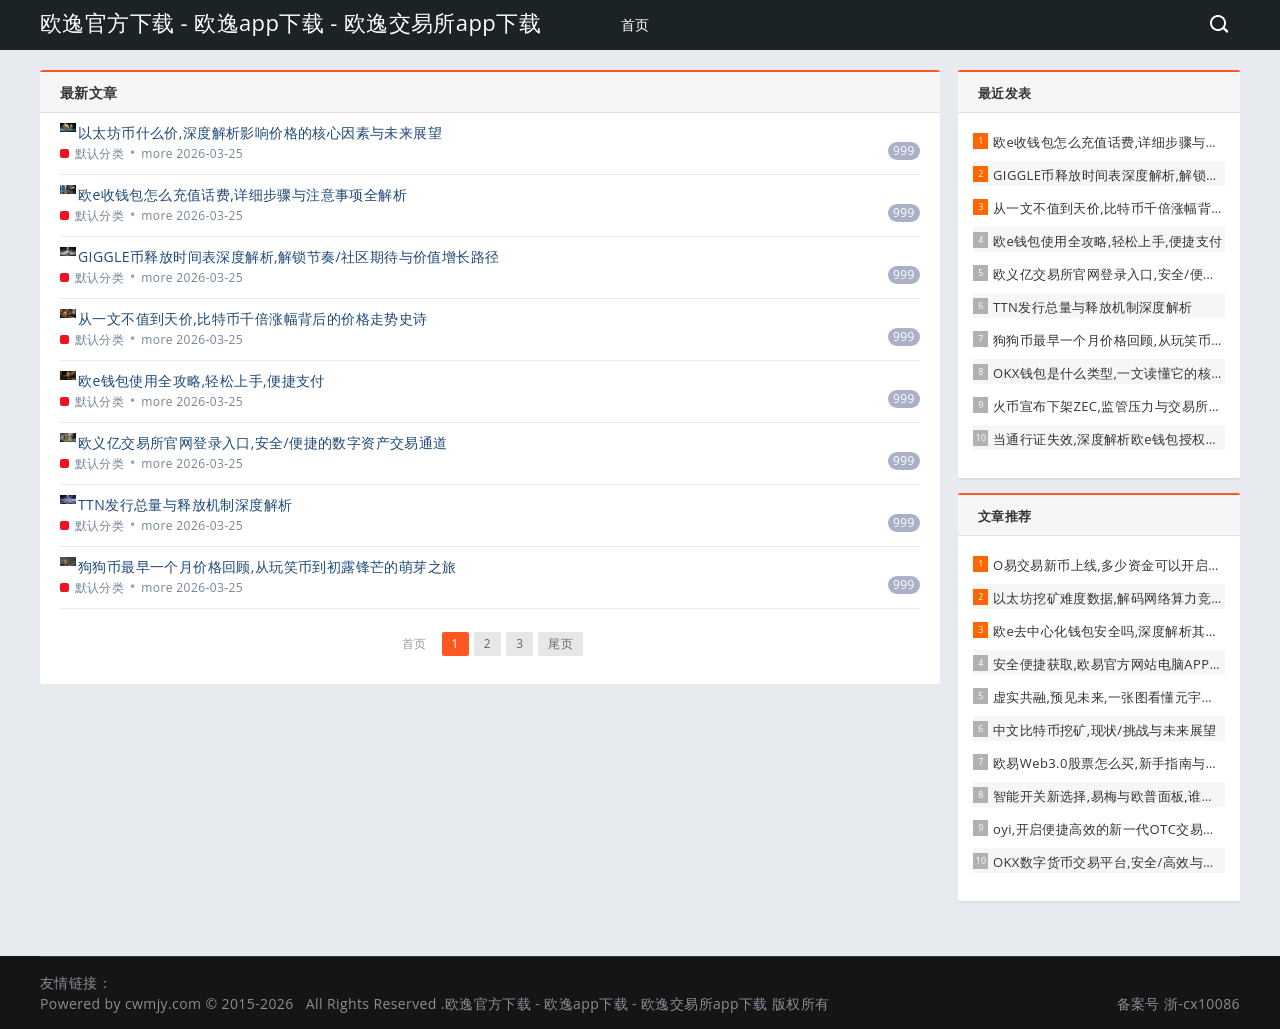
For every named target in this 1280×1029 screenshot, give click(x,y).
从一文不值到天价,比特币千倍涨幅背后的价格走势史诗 (253, 318)
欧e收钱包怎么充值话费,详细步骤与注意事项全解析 (242, 194)
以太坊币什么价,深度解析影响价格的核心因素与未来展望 (260, 132)
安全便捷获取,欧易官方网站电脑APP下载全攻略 (1134, 664)
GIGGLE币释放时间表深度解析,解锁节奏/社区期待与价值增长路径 (289, 256)
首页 (635, 24)
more (157, 153)
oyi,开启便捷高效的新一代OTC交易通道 (1111, 829)
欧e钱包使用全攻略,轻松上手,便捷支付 (201, 380)
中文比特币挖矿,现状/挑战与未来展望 (1104, 730)
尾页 (560, 643)
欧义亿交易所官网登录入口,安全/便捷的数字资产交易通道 (263, 442)
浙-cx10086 (1202, 1003)
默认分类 (100, 153)
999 (904, 150)
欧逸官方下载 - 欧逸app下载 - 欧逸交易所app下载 (290, 22)
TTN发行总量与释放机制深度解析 (185, 504)
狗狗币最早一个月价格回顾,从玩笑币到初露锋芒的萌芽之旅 (267, 566)
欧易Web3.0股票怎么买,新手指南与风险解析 (1126, 763)
